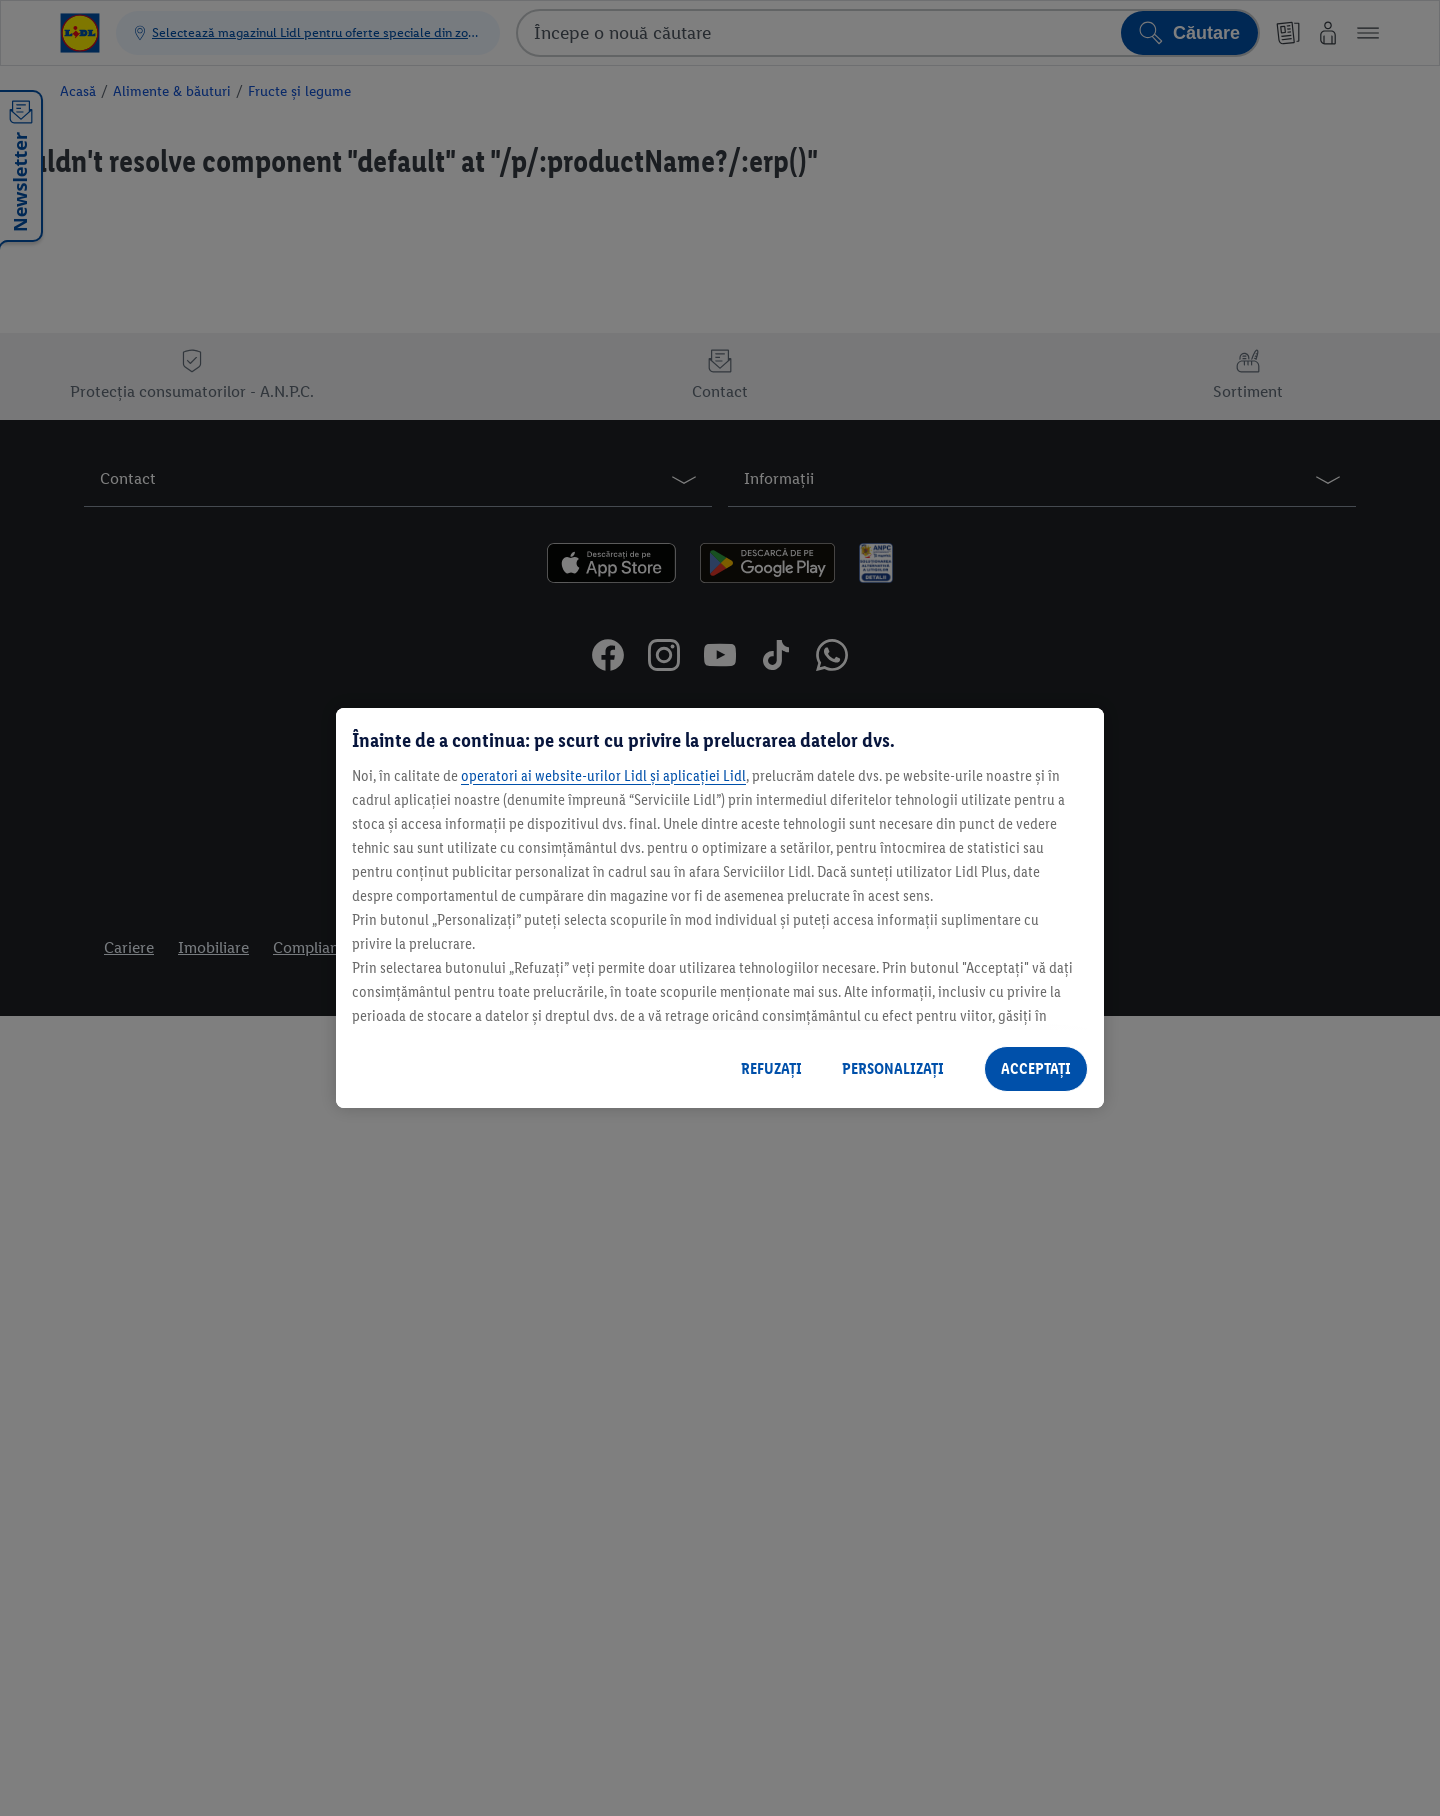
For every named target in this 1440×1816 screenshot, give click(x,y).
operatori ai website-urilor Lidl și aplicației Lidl (603, 775)
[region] (720, 908)
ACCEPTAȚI (1036, 1068)
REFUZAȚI (771, 1068)
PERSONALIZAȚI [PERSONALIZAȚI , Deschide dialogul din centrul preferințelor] (893, 1068)
